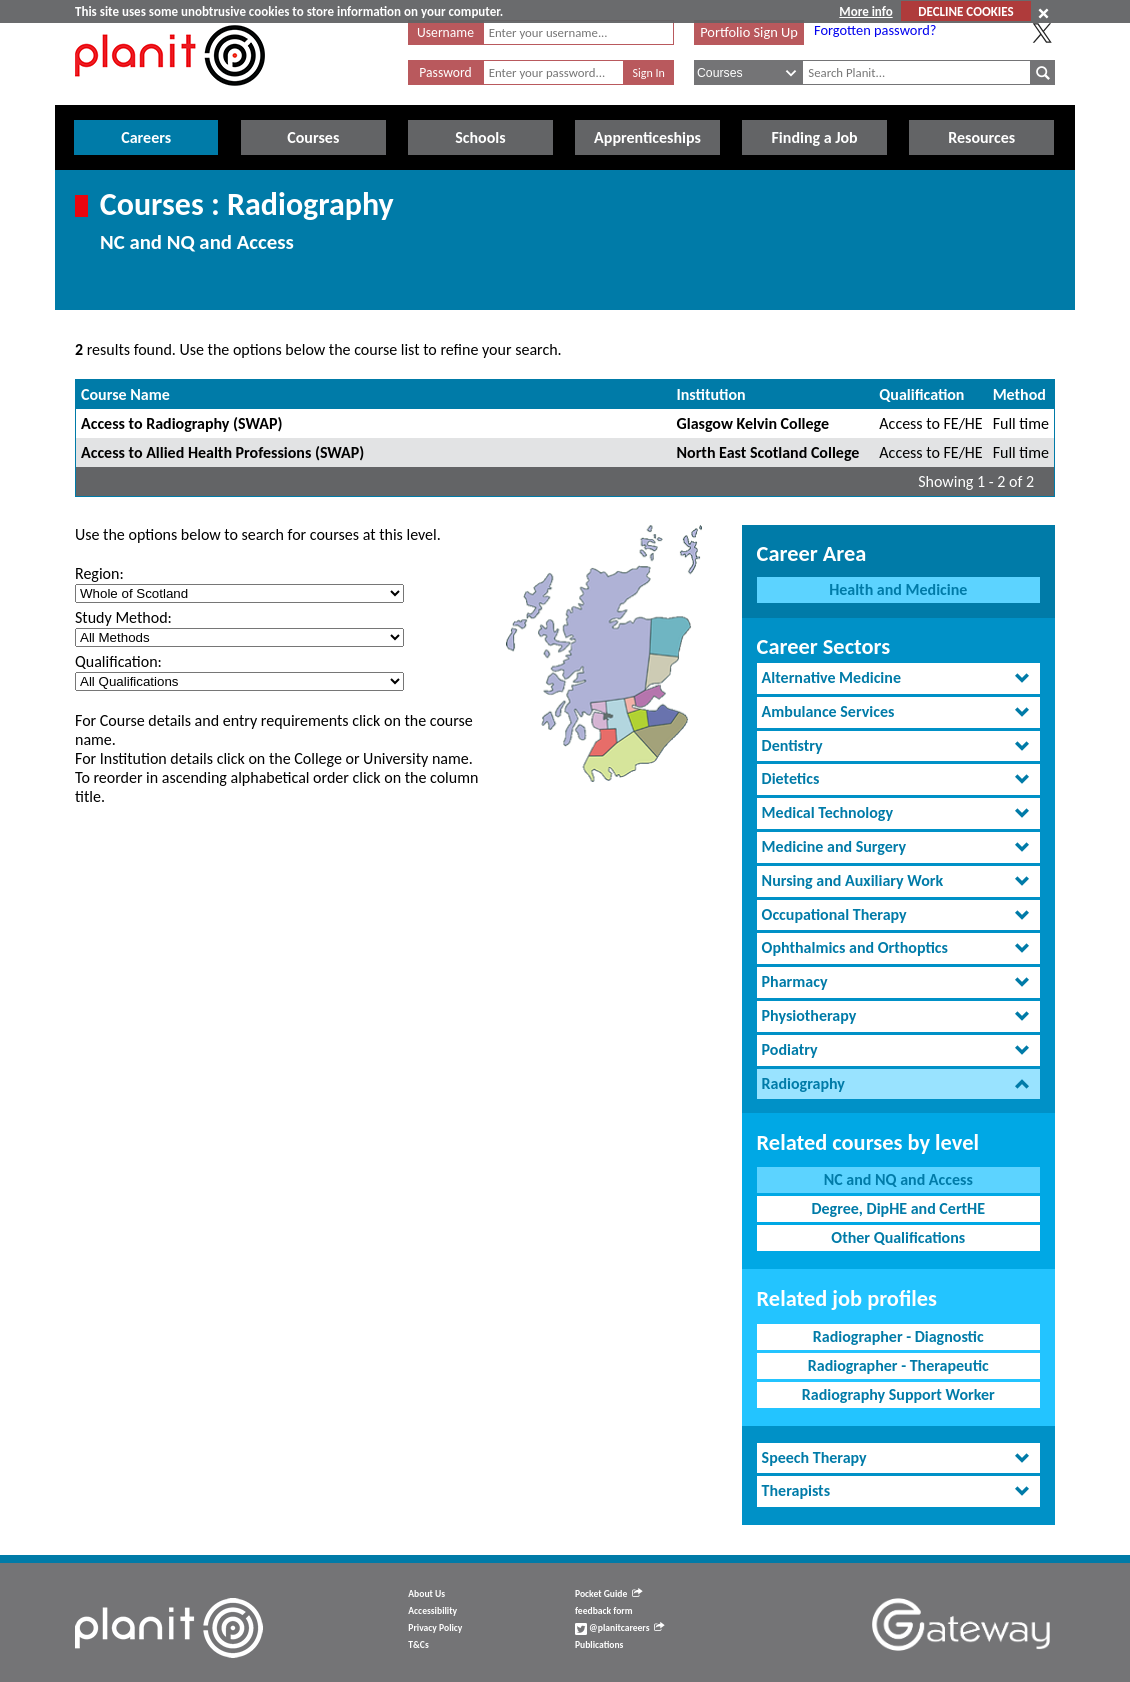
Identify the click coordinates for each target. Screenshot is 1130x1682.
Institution (711, 394)
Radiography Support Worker (898, 1394)
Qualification (921, 394)
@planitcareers (620, 1628)
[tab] (898, 678)
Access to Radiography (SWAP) (181, 423)
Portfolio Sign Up (749, 32)
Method (1019, 394)
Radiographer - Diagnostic (898, 1336)
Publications (599, 1645)
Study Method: (123, 617)
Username (445, 32)
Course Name (125, 394)
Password (445, 72)
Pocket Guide (608, 1594)
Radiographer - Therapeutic (898, 1365)
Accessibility (432, 1611)
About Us (426, 1594)
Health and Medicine (898, 589)
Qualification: (118, 661)
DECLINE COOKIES (965, 11)
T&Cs (418, 1645)
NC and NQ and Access (898, 1179)
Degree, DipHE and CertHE (898, 1208)
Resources (981, 137)
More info (865, 11)
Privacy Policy (435, 1628)
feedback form (604, 1611)
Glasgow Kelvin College (753, 423)
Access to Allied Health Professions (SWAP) (222, 452)
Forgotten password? (875, 30)
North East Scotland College (768, 452)
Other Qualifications (898, 1237)
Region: (99, 573)
